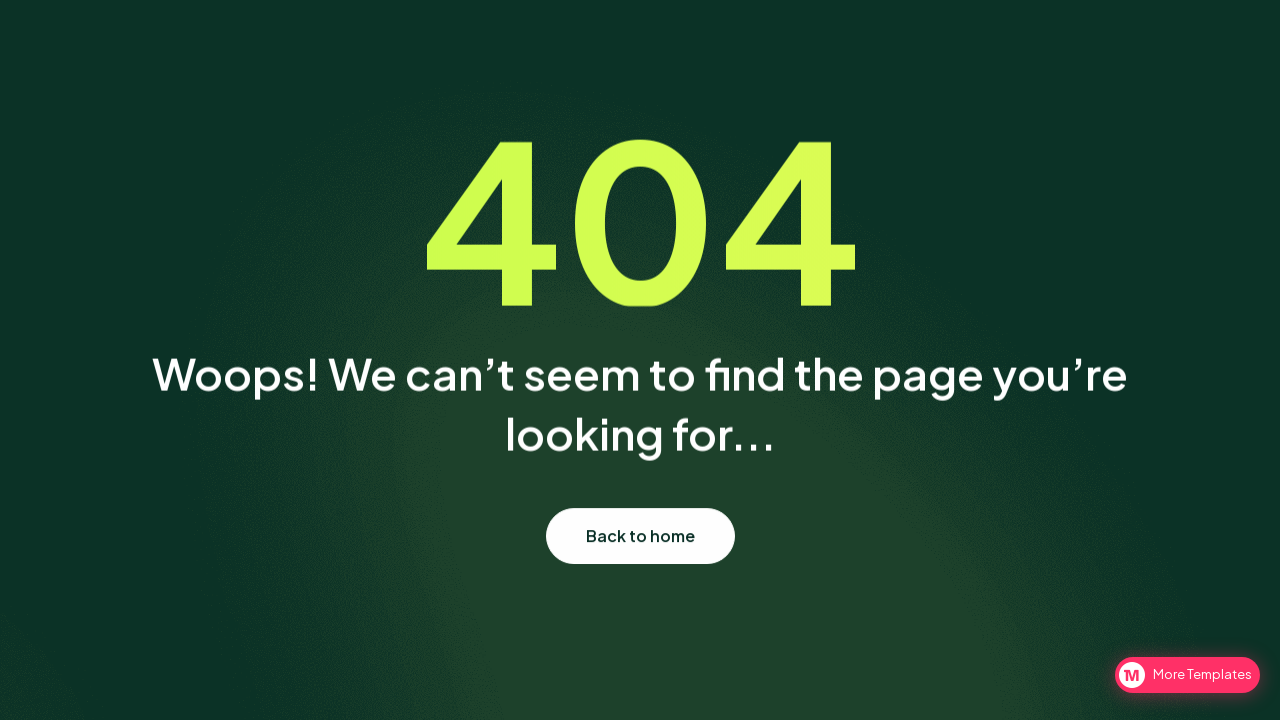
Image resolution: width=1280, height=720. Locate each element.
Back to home (640, 535)
